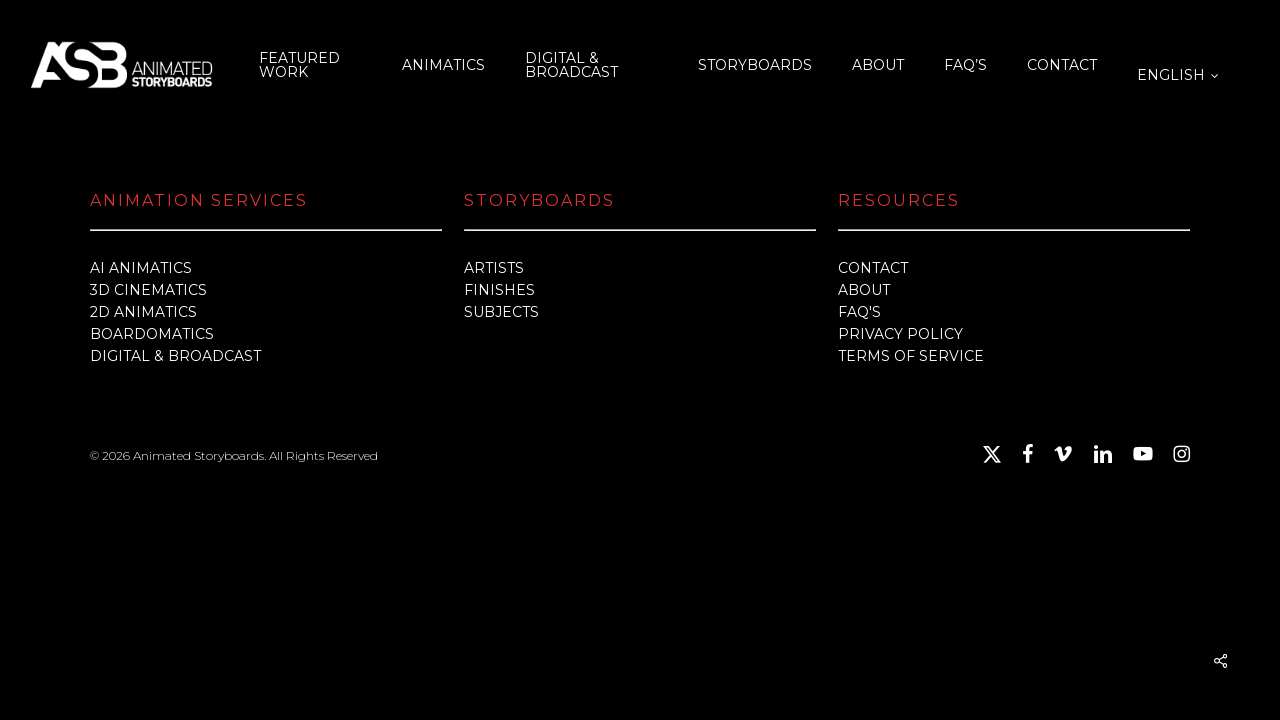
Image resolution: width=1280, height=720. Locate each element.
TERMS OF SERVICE (911, 356)
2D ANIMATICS (143, 312)
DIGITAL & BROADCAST (175, 356)
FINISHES (499, 290)
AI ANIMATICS (141, 268)
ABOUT (864, 290)
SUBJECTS (501, 312)
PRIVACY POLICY (900, 334)
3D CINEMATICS (148, 290)
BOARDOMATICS (152, 334)
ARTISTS (494, 268)
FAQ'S (859, 312)
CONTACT (873, 268)
